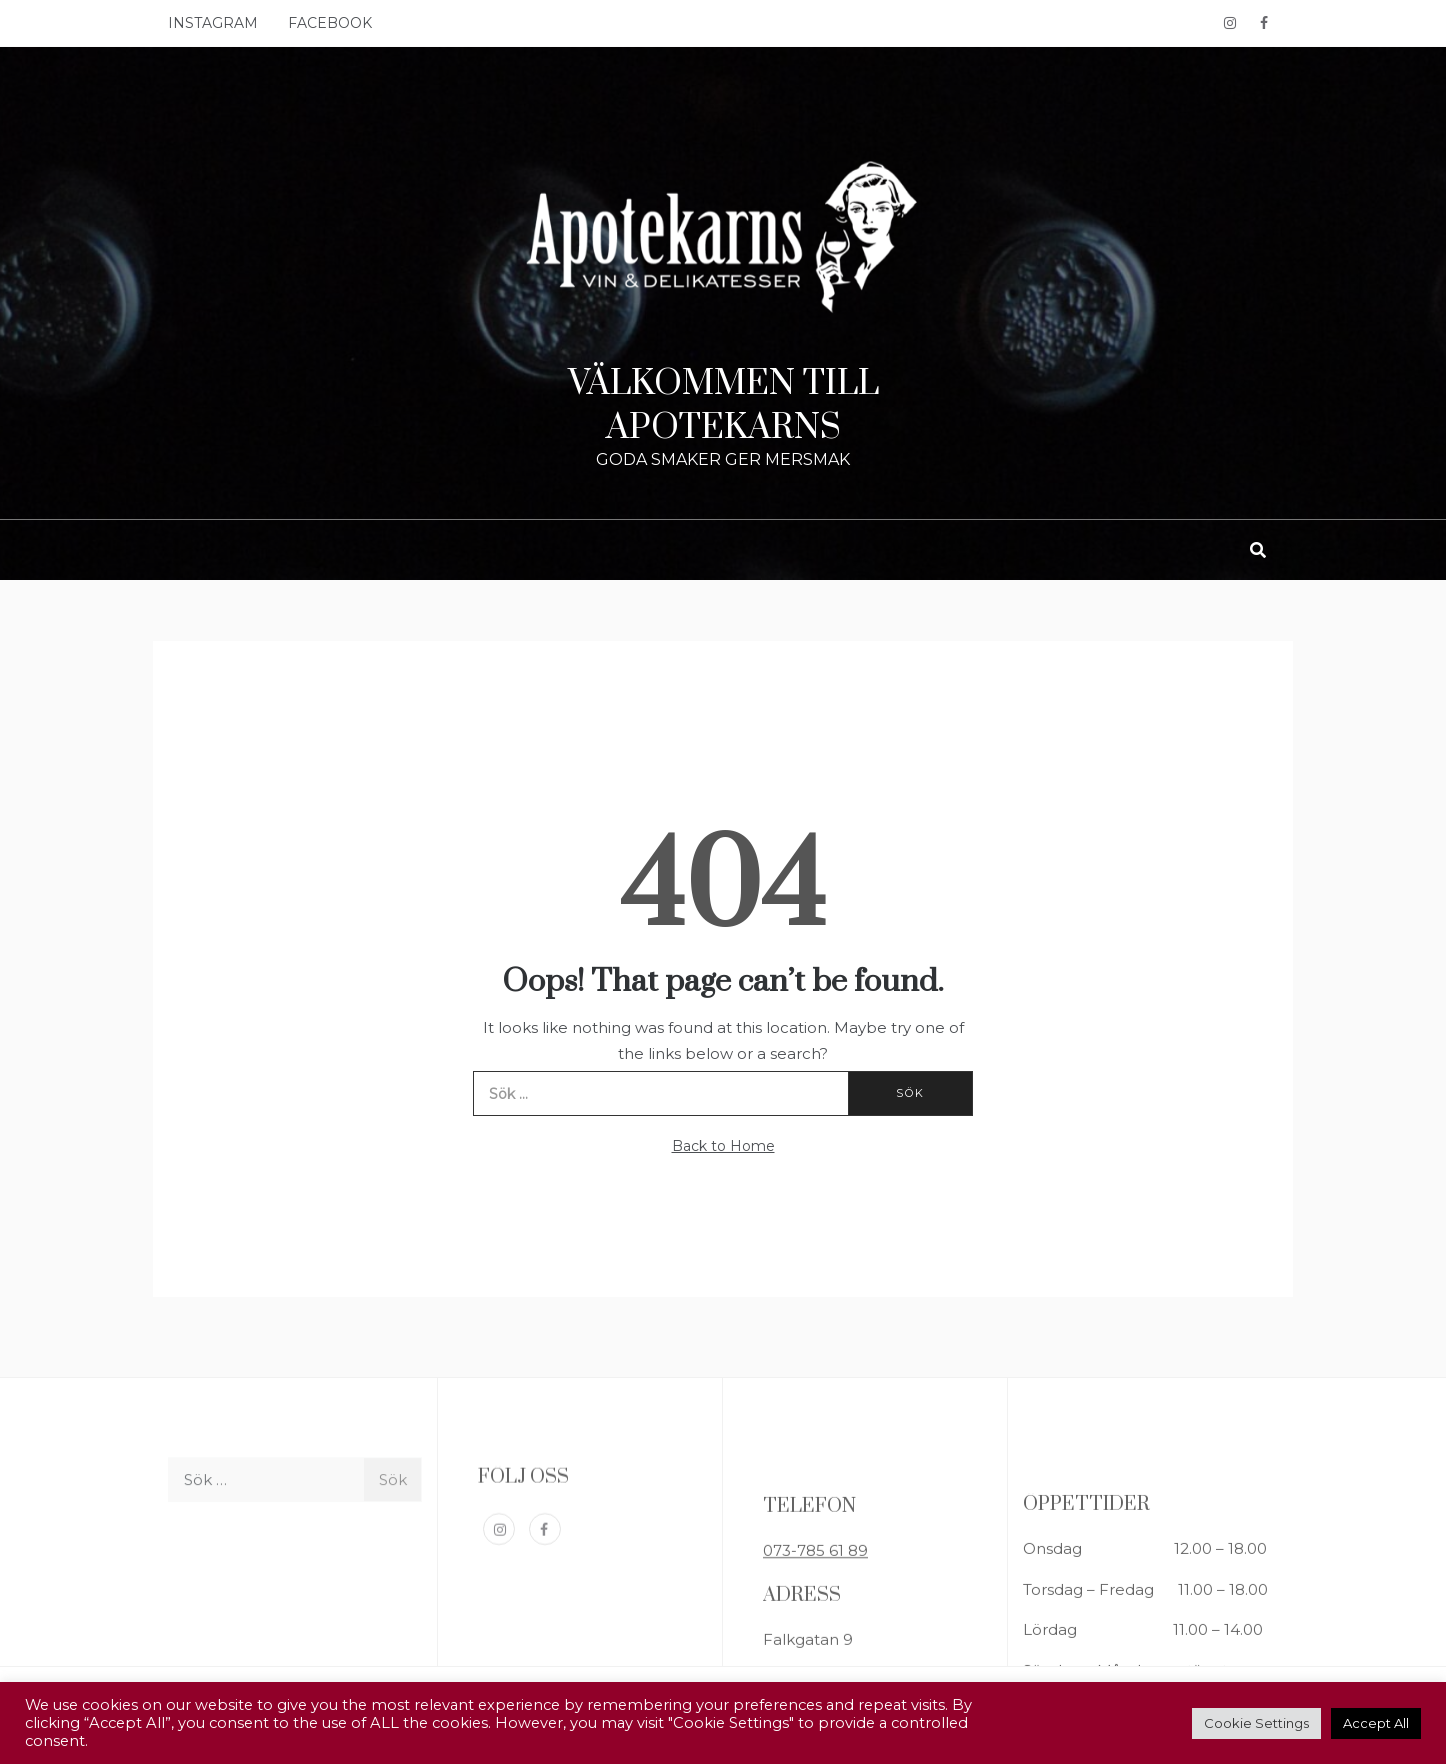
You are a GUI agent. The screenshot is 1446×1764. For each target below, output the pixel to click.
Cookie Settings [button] (1256, 1723)
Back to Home (723, 1146)
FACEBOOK (330, 23)
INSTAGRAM (213, 23)
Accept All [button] (1376, 1723)
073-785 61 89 (815, 1633)
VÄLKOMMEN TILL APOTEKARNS (723, 406)
